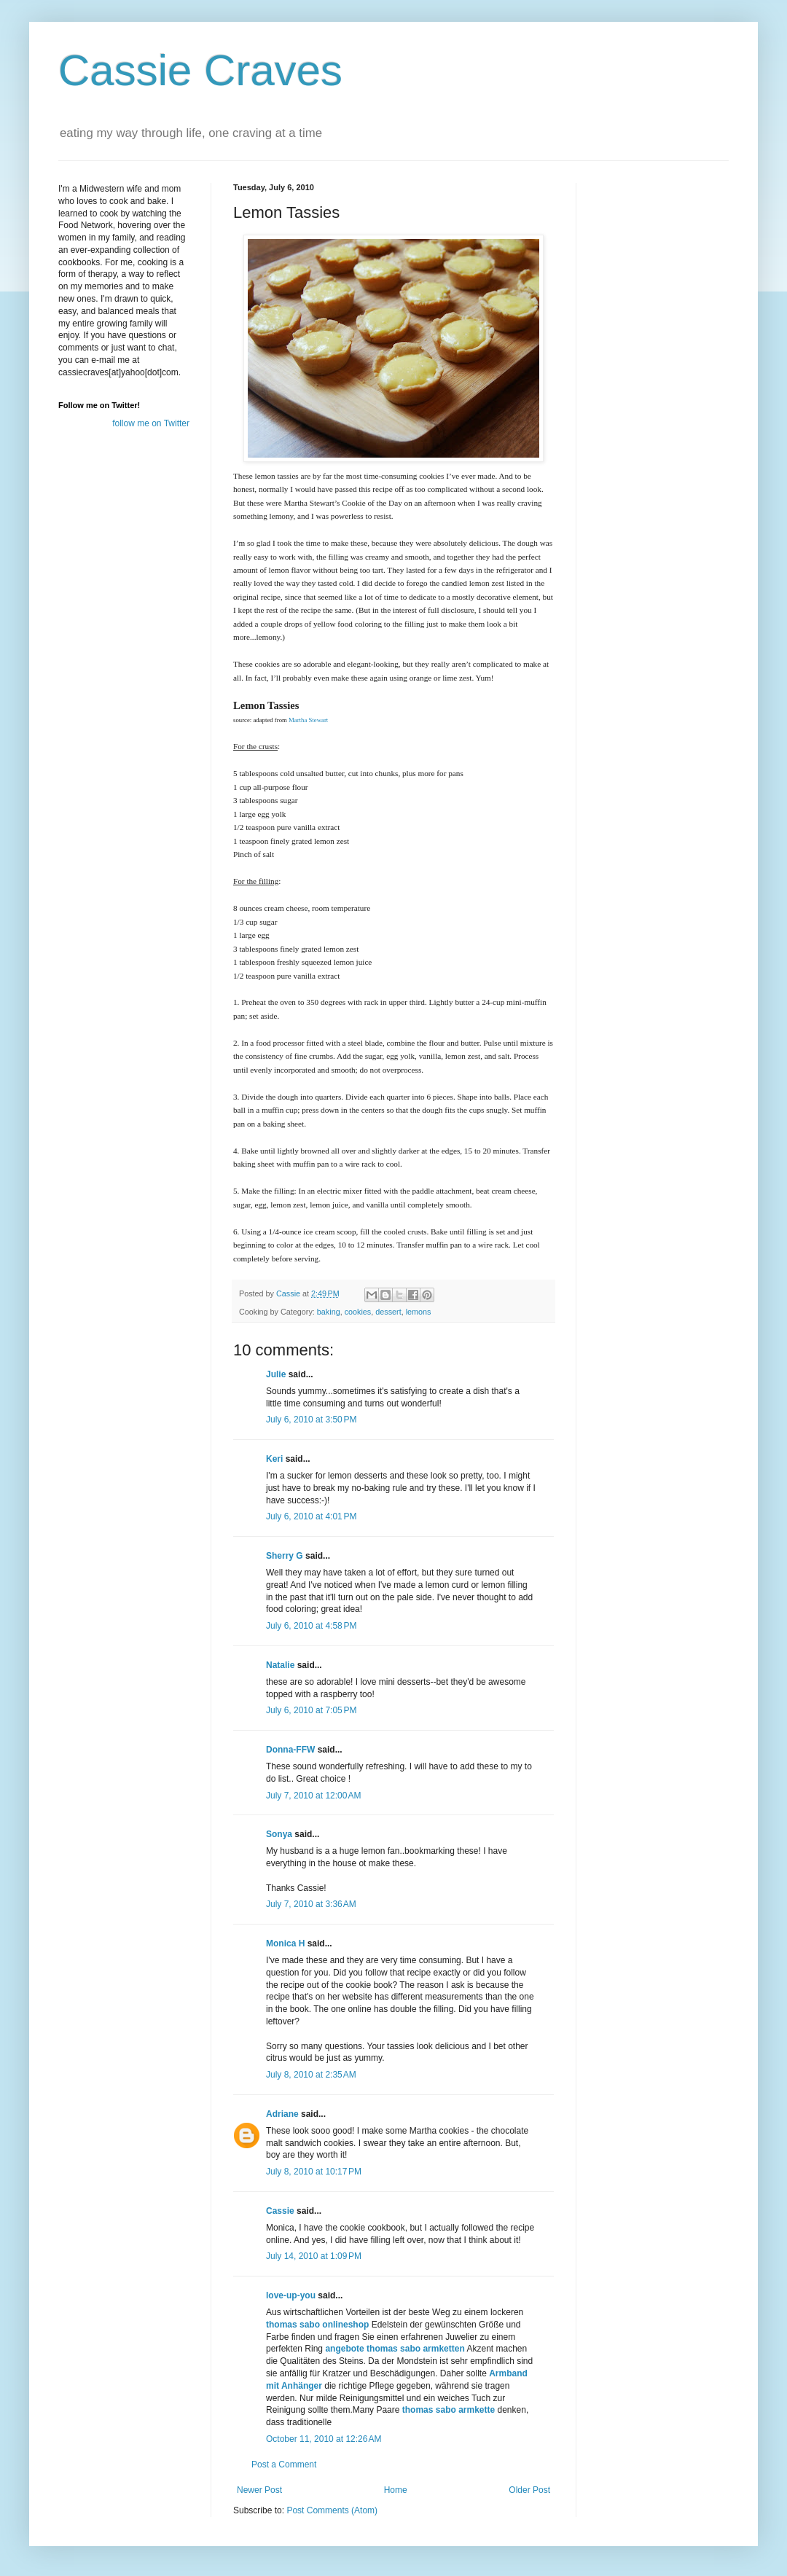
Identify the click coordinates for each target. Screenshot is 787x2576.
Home (395, 2490)
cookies (358, 1311)
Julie (276, 1374)
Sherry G (284, 1556)
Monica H (285, 1943)
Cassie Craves (200, 70)
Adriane (282, 2114)
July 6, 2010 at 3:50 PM (311, 1419)
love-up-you (291, 2295)
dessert (388, 1311)
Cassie (280, 2211)
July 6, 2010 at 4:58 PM (311, 1626)
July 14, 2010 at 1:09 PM (313, 2256)
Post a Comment (283, 2464)
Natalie (280, 1665)
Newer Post (259, 2490)
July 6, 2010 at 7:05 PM (311, 1710)
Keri (274, 1459)
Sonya (279, 1834)
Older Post (529, 2490)
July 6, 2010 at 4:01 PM (311, 1516)
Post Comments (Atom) (331, 2510)
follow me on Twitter (150, 423)
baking (328, 1311)
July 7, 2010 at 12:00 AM (313, 1795)
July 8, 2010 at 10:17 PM (313, 2171)
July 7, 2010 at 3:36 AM (311, 1904)
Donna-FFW (290, 1750)
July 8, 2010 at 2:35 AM (311, 2075)
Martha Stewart (308, 720)
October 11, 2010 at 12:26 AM (323, 2439)
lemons (418, 1311)
